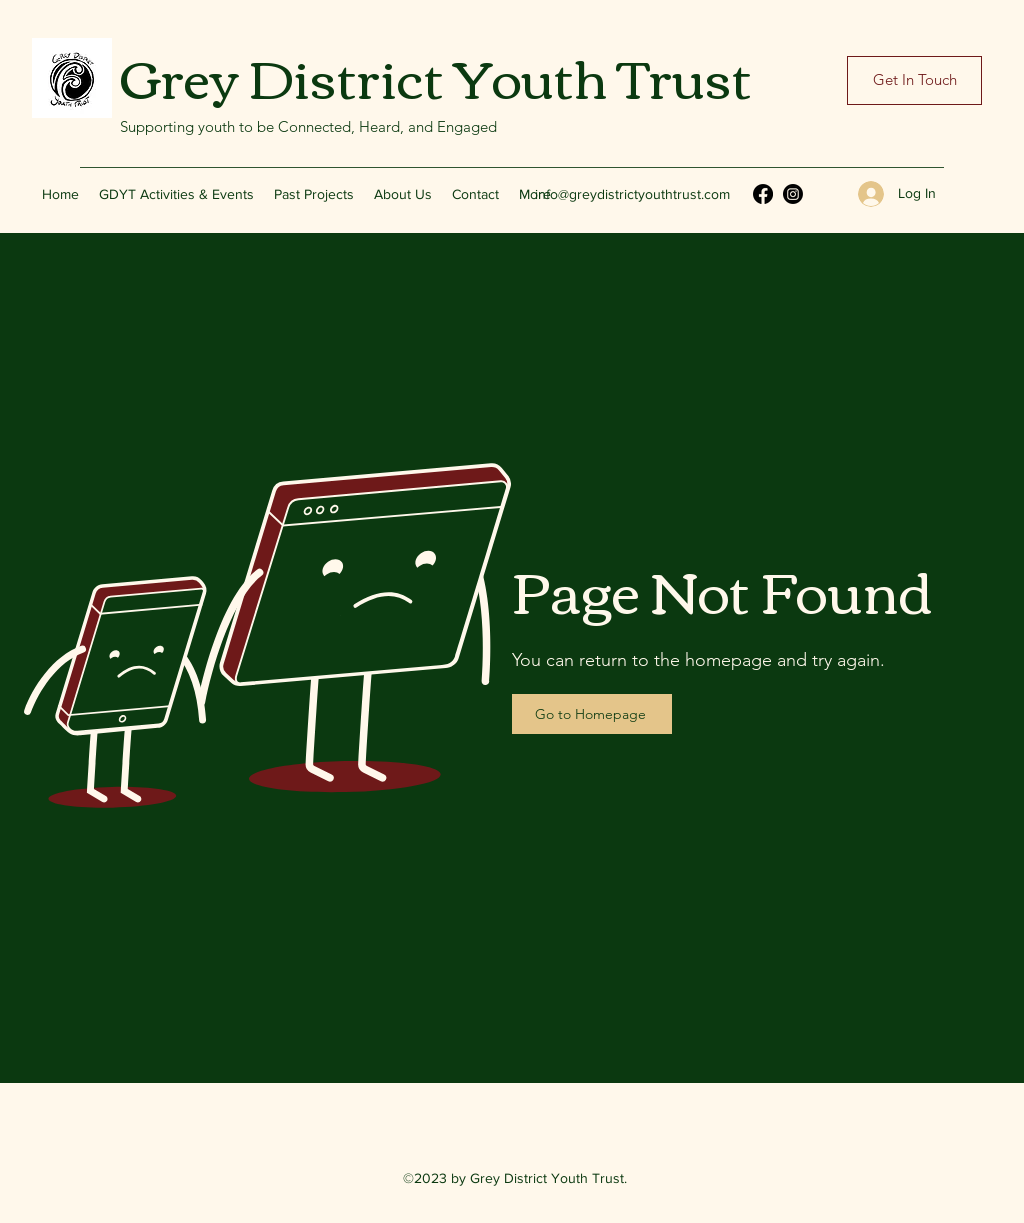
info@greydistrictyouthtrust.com (632, 194)
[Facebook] (763, 194)
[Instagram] (793, 194)
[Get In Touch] (914, 80)
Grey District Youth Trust (436, 75)
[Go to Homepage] (592, 714)
